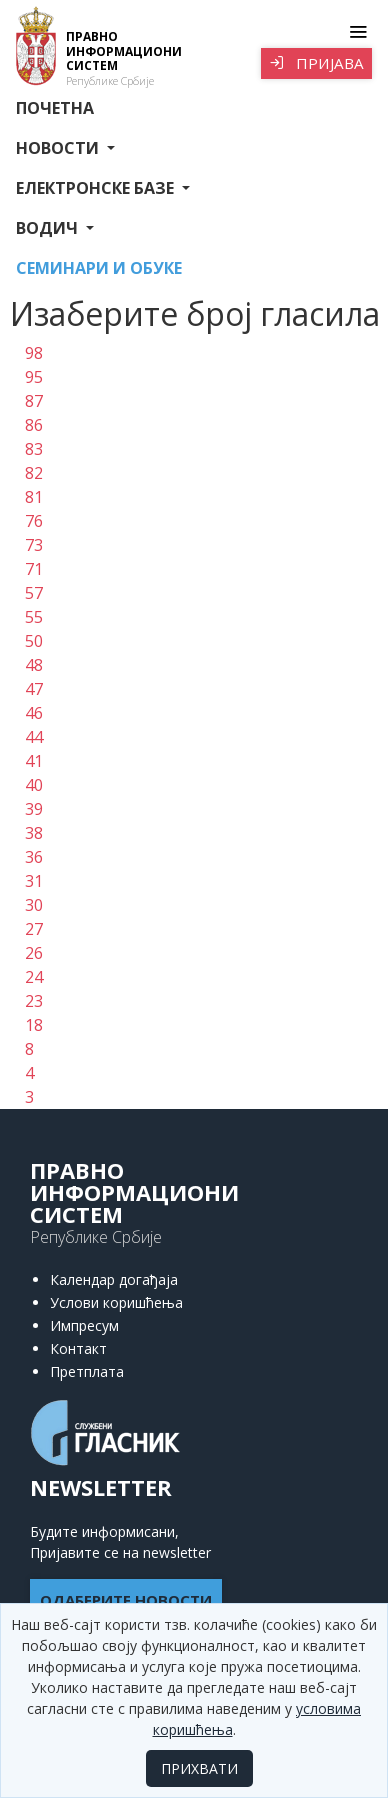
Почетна (55, 108)
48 (34, 665)
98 (34, 353)
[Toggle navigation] (357, 32)
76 (34, 521)
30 (34, 905)
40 (34, 785)
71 (34, 569)
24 (34, 977)
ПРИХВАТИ (199, 1768)
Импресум (84, 1325)
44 (34, 737)
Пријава (316, 63)
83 (34, 449)
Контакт (78, 1348)
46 (34, 713)
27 (34, 929)
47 (34, 689)
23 (34, 1001)
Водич (49, 228)
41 (34, 761)
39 (34, 809)
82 (34, 473)
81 (34, 497)
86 (34, 425)
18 (34, 1025)
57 (34, 593)
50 (34, 641)
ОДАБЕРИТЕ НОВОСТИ (126, 1600)
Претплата (87, 1371)
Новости (59, 148)
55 (34, 617)
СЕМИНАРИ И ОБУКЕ (99, 268)
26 (34, 953)
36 (34, 857)
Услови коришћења (116, 1302)
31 (34, 881)
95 (34, 377)
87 (34, 401)
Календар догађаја (114, 1279)
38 (34, 833)
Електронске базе (97, 188)
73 (34, 545)
